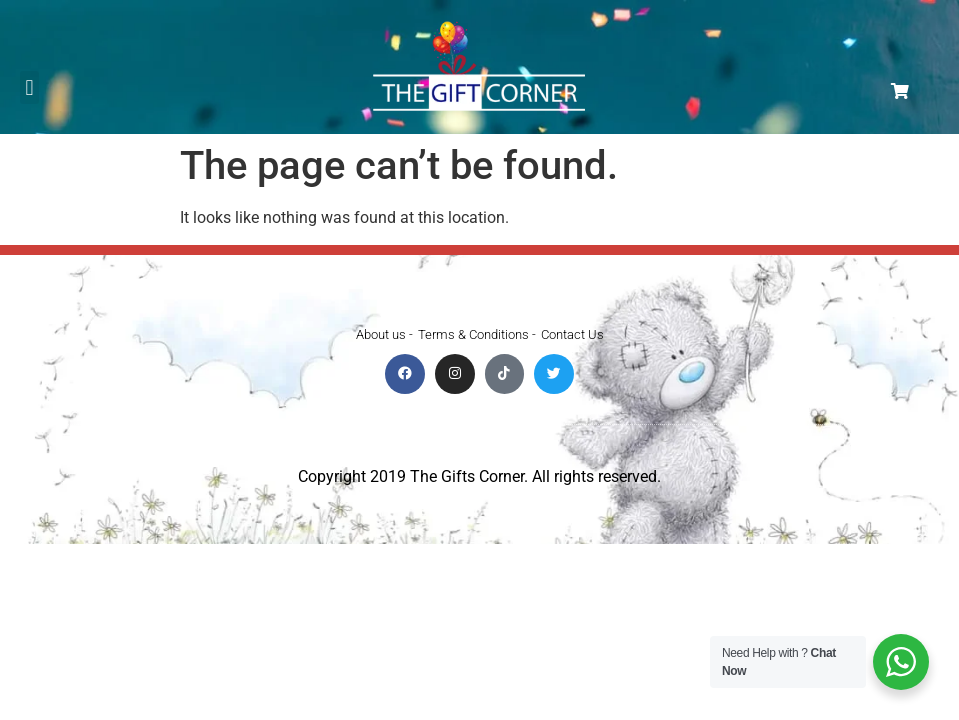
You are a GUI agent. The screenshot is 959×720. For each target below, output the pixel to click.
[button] (29, 87)
